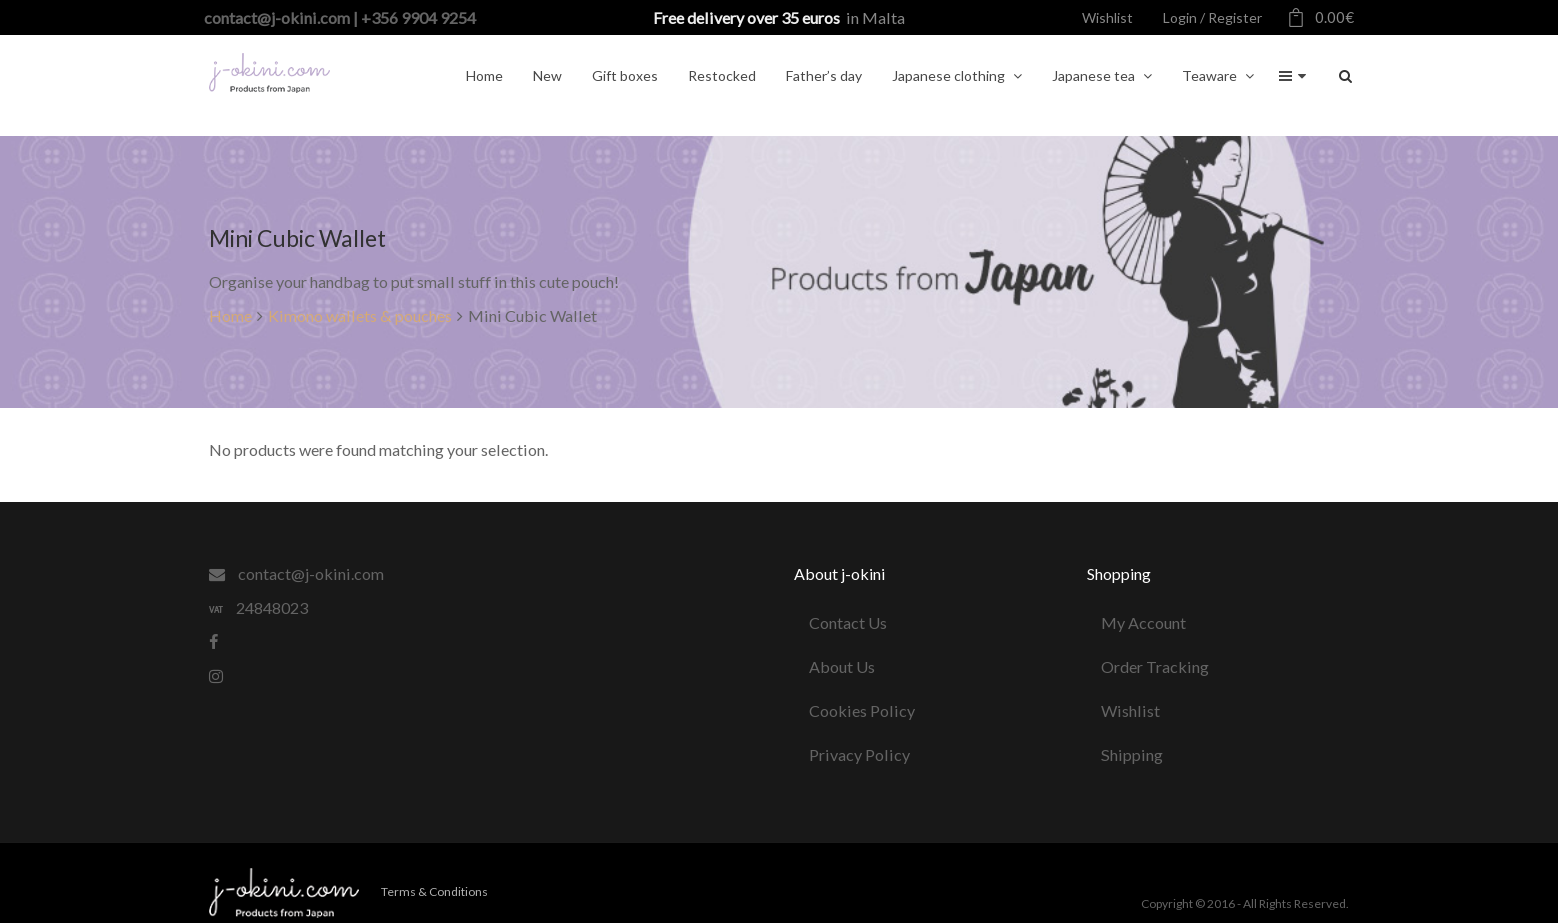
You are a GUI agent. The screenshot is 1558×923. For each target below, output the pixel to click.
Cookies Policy (862, 710)
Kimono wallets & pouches (360, 315)
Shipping (1133, 754)
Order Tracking (1156, 666)
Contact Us (848, 622)
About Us (842, 666)
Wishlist (1131, 710)
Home (230, 315)
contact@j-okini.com (296, 573)
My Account (1144, 622)
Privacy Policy (859, 754)
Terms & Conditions (434, 891)
